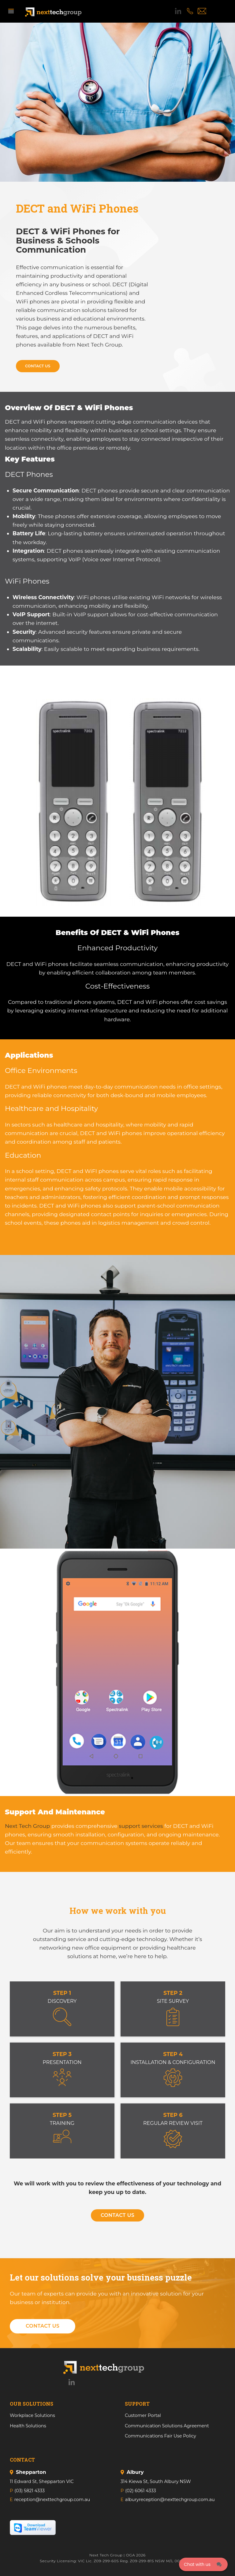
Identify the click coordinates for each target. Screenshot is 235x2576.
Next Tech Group (27, 1826)
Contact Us (37, 366)
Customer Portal (143, 2415)
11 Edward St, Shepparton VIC (42, 2481)
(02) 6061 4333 (140, 2490)
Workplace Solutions (32, 2415)
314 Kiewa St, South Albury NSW (156, 2481)
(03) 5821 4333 (29, 2490)
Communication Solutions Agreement (167, 2426)
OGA (130, 2555)
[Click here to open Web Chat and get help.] (203, 2564)
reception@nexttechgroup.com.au (52, 2499)
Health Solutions (28, 2426)
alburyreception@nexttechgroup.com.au (170, 2499)
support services (141, 1826)
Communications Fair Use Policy (160, 2436)
